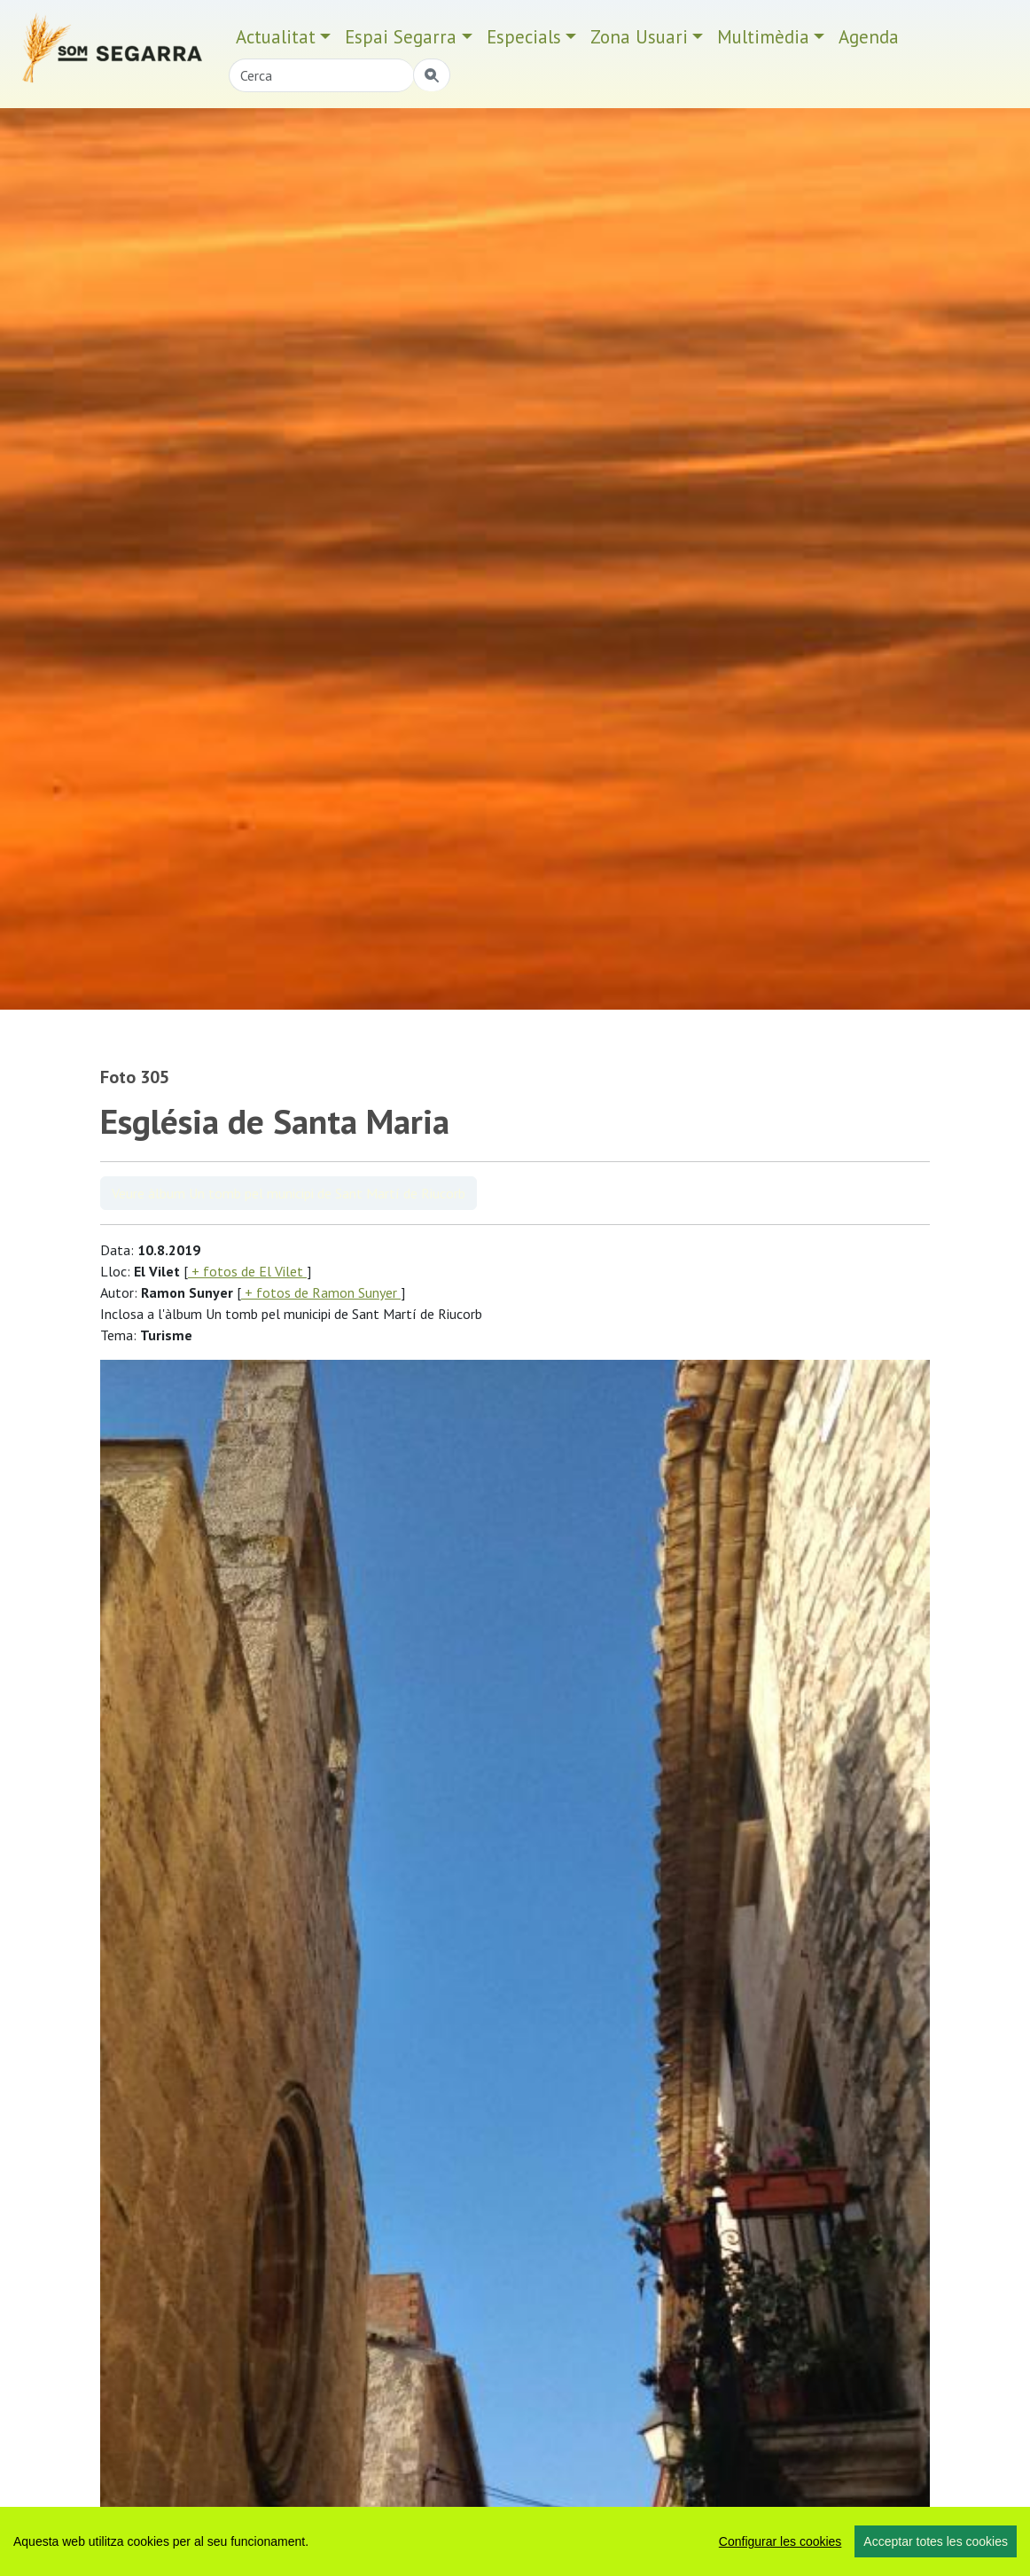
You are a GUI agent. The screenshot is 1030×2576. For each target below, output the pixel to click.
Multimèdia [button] (763, 37)
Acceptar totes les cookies (935, 2541)
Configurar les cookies (780, 2541)
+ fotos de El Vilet (247, 1271)
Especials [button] (524, 37)
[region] (515, 2541)
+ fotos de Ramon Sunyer (321, 1292)
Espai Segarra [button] (400, 37)
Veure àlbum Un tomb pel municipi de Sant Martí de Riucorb (288, 1193)
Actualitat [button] (276, 37)
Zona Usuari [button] (639, 37)
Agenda (869, 37)
